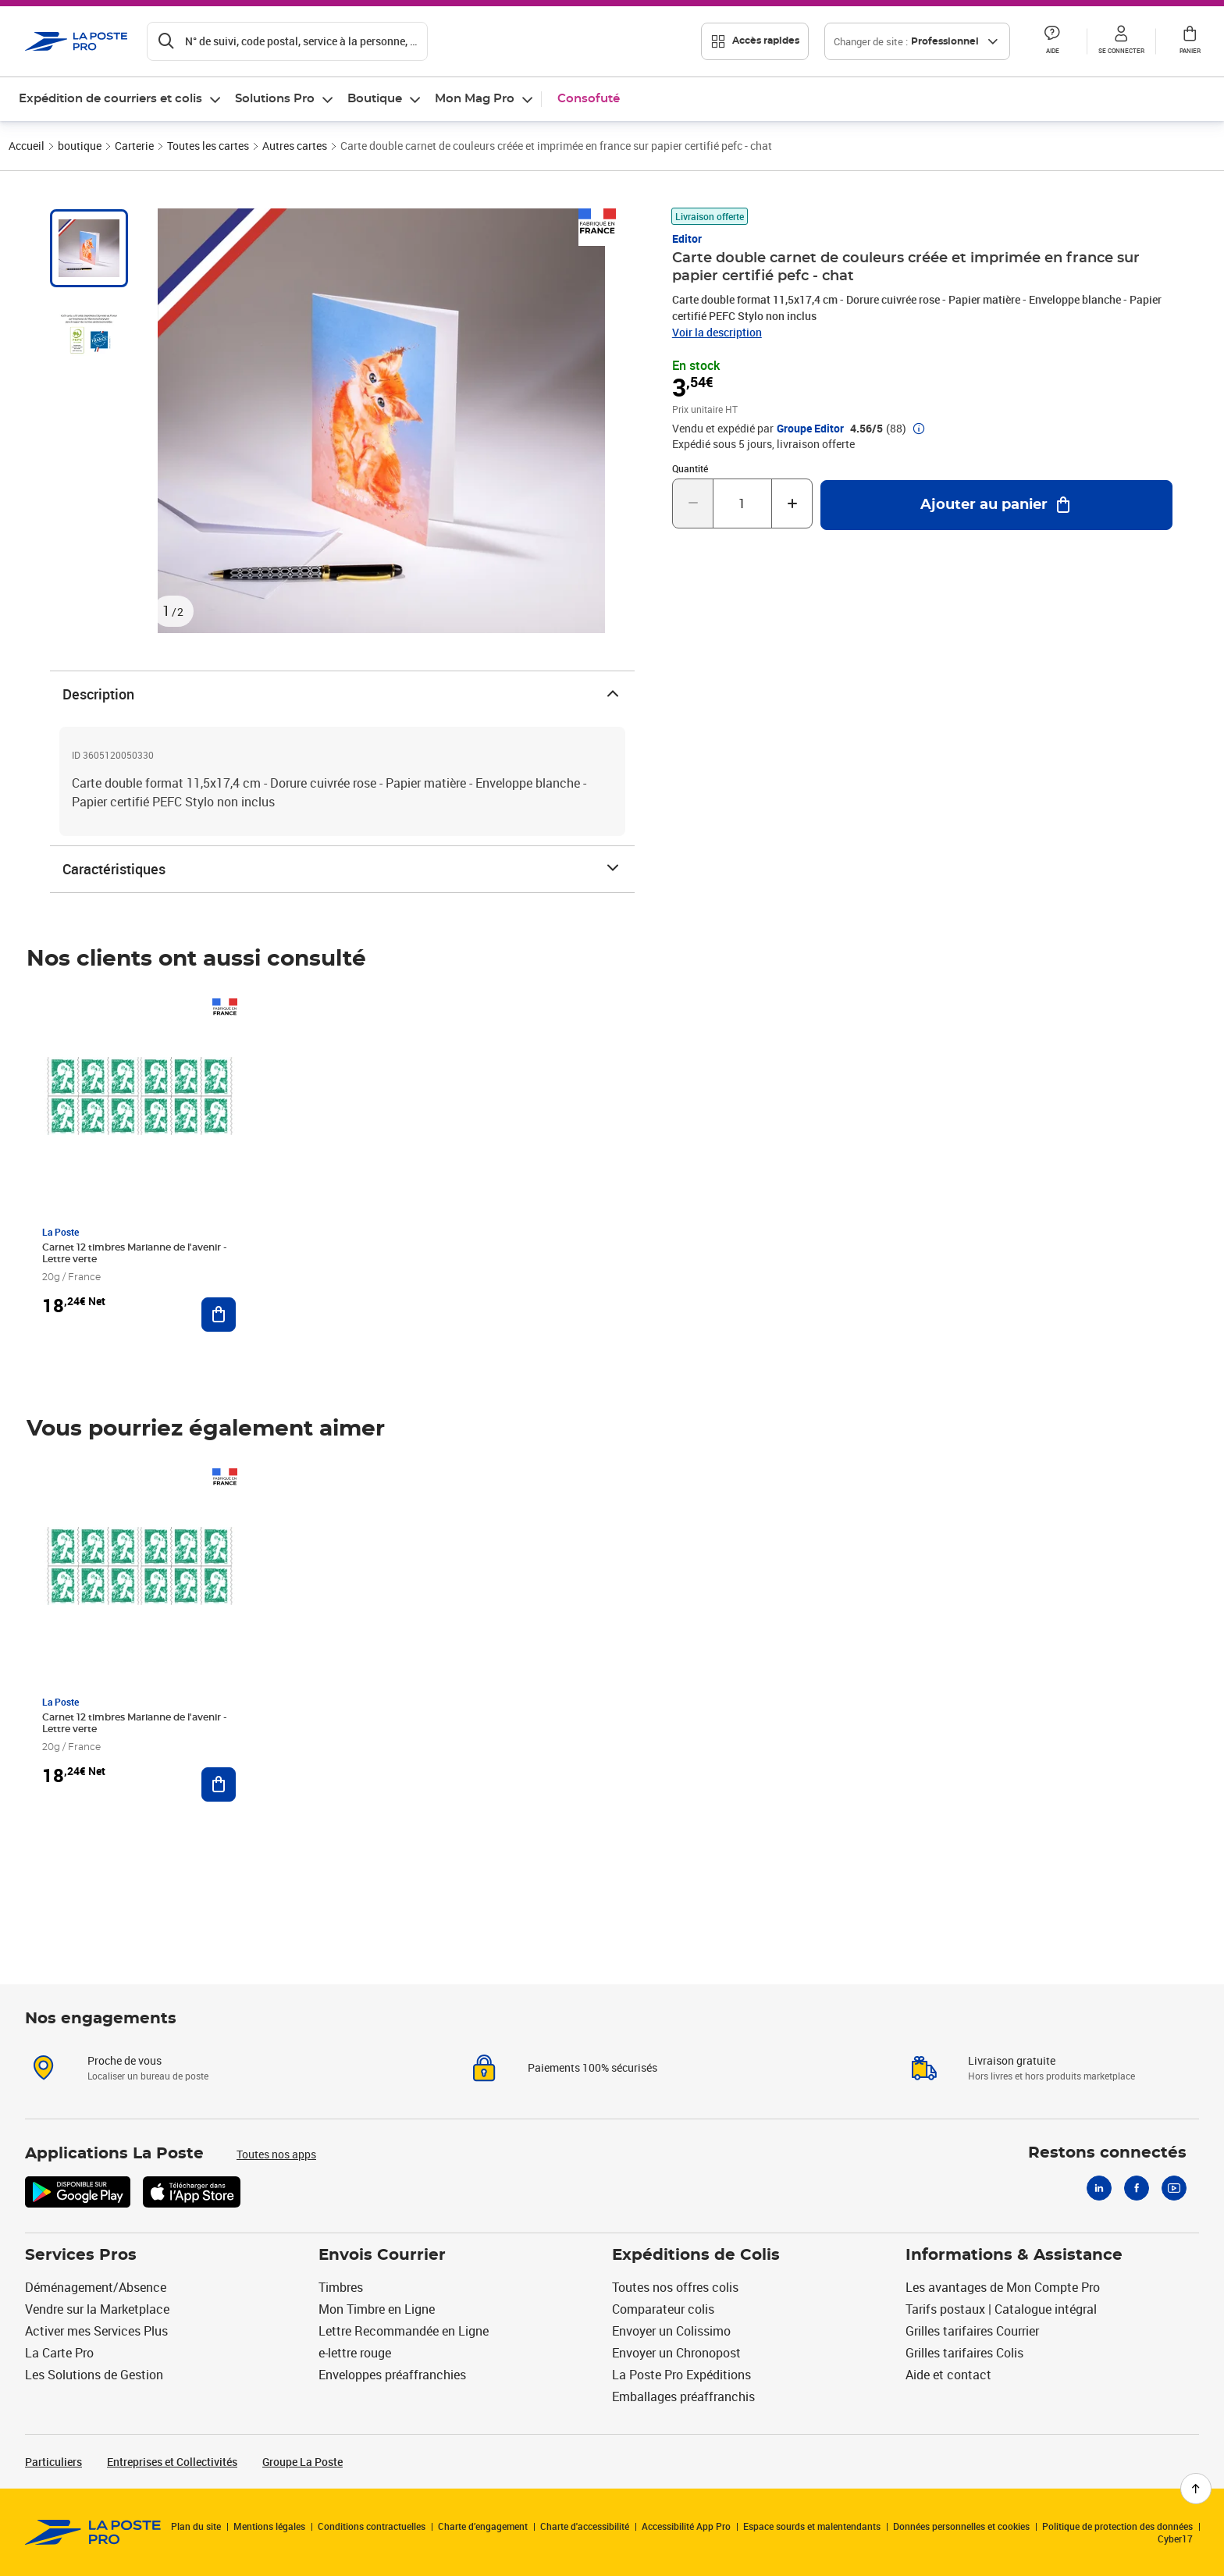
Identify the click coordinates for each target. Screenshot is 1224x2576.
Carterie (134, 145)
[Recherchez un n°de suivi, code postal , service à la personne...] (287, 41)
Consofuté (588, 99)
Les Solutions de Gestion (94, 2374)
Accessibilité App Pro (686, 2526)
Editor (687, 238)
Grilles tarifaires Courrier (972, 2330)
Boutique (374, 99)
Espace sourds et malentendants (812, 2526)
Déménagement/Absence (95, 2287)
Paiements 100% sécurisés (592, 2067)
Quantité (690, 468)
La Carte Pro (59, 2352)
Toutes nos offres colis (675, 2287)
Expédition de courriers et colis (110, 99)
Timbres (340, 2287)
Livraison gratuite (1011, 2060)
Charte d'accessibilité (584, 2526)
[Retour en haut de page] (1196, 2488)
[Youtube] (1174, 2188)
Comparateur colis (663, 2309)
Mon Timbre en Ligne (376, 2309)
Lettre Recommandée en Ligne (403, 2330)
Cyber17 (1175, 2538)
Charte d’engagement (483, 2526)
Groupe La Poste (302, 2461)
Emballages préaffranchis (683, 2396)
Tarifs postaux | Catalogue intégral (1001, 2309)
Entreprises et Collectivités (172, 2461)
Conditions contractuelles (371, 2526)
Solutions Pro (275, 99)
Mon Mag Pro (474, 99)
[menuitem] (120, 99)
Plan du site (196, 2526)
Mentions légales (269, 2526)
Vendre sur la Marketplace (97, 2309)
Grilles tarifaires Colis (964, 2352)
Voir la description (717, 332)
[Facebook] (1136, 2188)
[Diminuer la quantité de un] (693, 503)
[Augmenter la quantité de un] (792, 503)
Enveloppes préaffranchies (392, 2374)
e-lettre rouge (354, 2352)
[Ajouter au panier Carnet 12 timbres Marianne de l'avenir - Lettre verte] (218, 1314)
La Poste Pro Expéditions (681, 2374)
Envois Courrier (382, 2255)
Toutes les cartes (208, 145)
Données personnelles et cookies (961, 2526)
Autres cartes (294, 145)
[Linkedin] (1099, 2188)
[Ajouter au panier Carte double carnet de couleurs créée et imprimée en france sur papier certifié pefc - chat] (996, 505)
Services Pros (81, 2255)
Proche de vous (124, 2060)
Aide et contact (948, 2374)
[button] (1052, 41)
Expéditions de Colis (696, 2255)
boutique (79, 145)
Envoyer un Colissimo (671, 2330)
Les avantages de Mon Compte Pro (1003, 2287)
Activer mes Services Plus (96, 2330)
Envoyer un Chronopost (676, 2352)
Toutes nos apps (276, 2154)
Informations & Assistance (1014, 2255)
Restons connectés (1107, 2153)
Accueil (26, 145)
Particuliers (53, 2461)
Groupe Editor (810, 429)
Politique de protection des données (1117, 2526)
